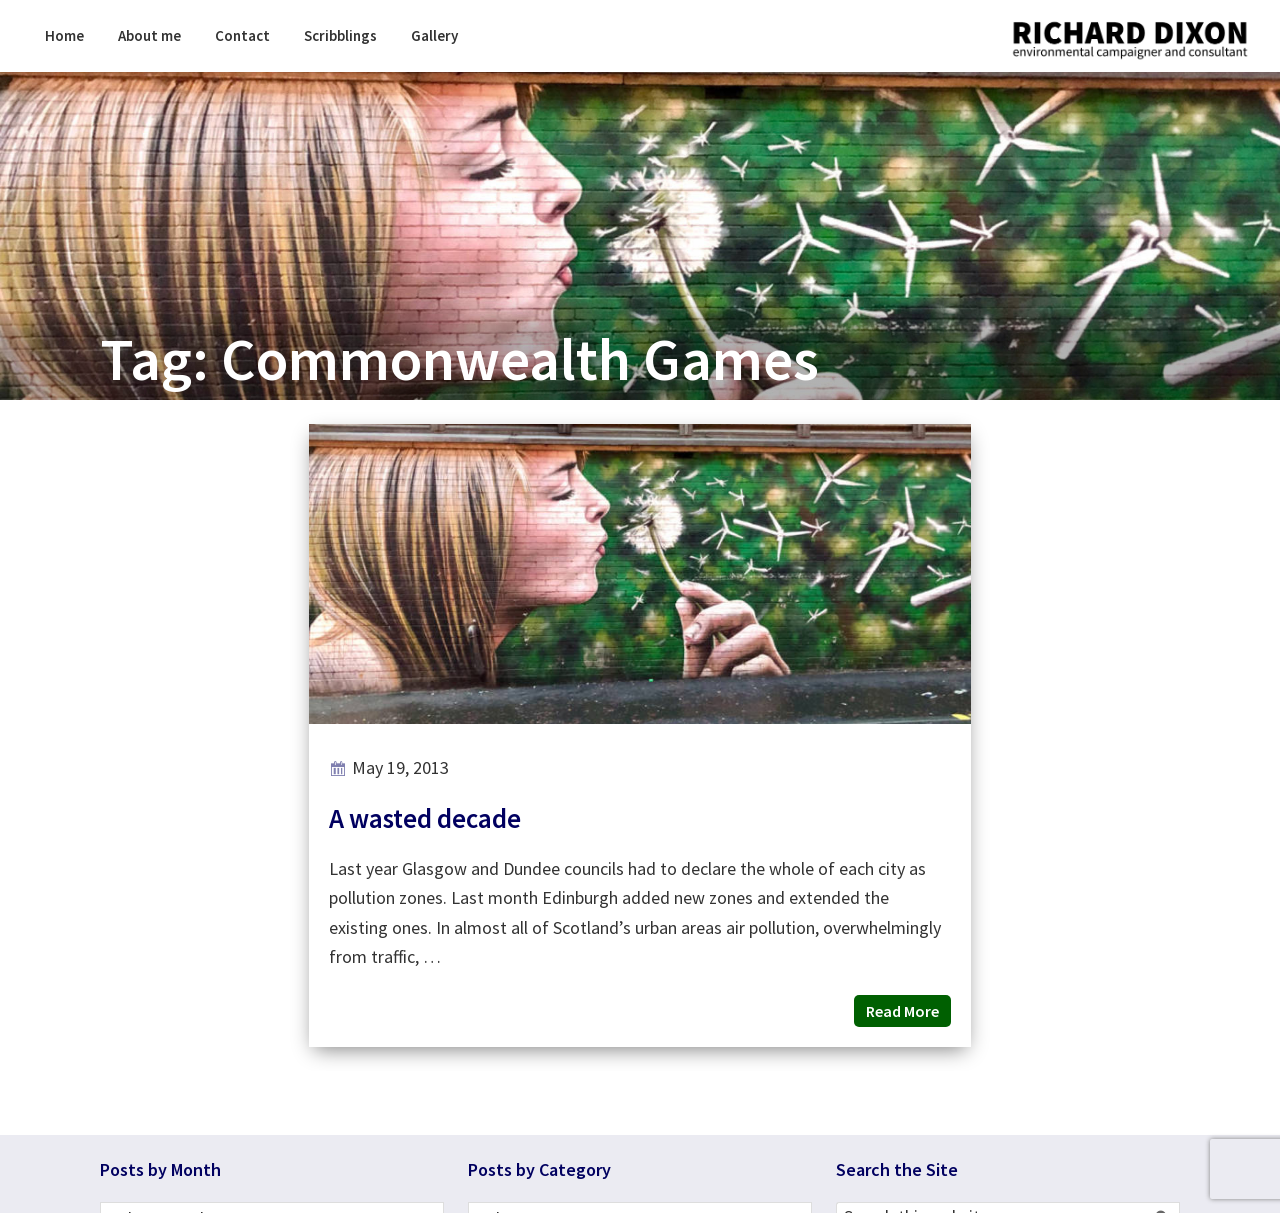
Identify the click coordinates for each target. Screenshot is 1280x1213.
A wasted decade (425, 818)
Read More (902, 1011)
